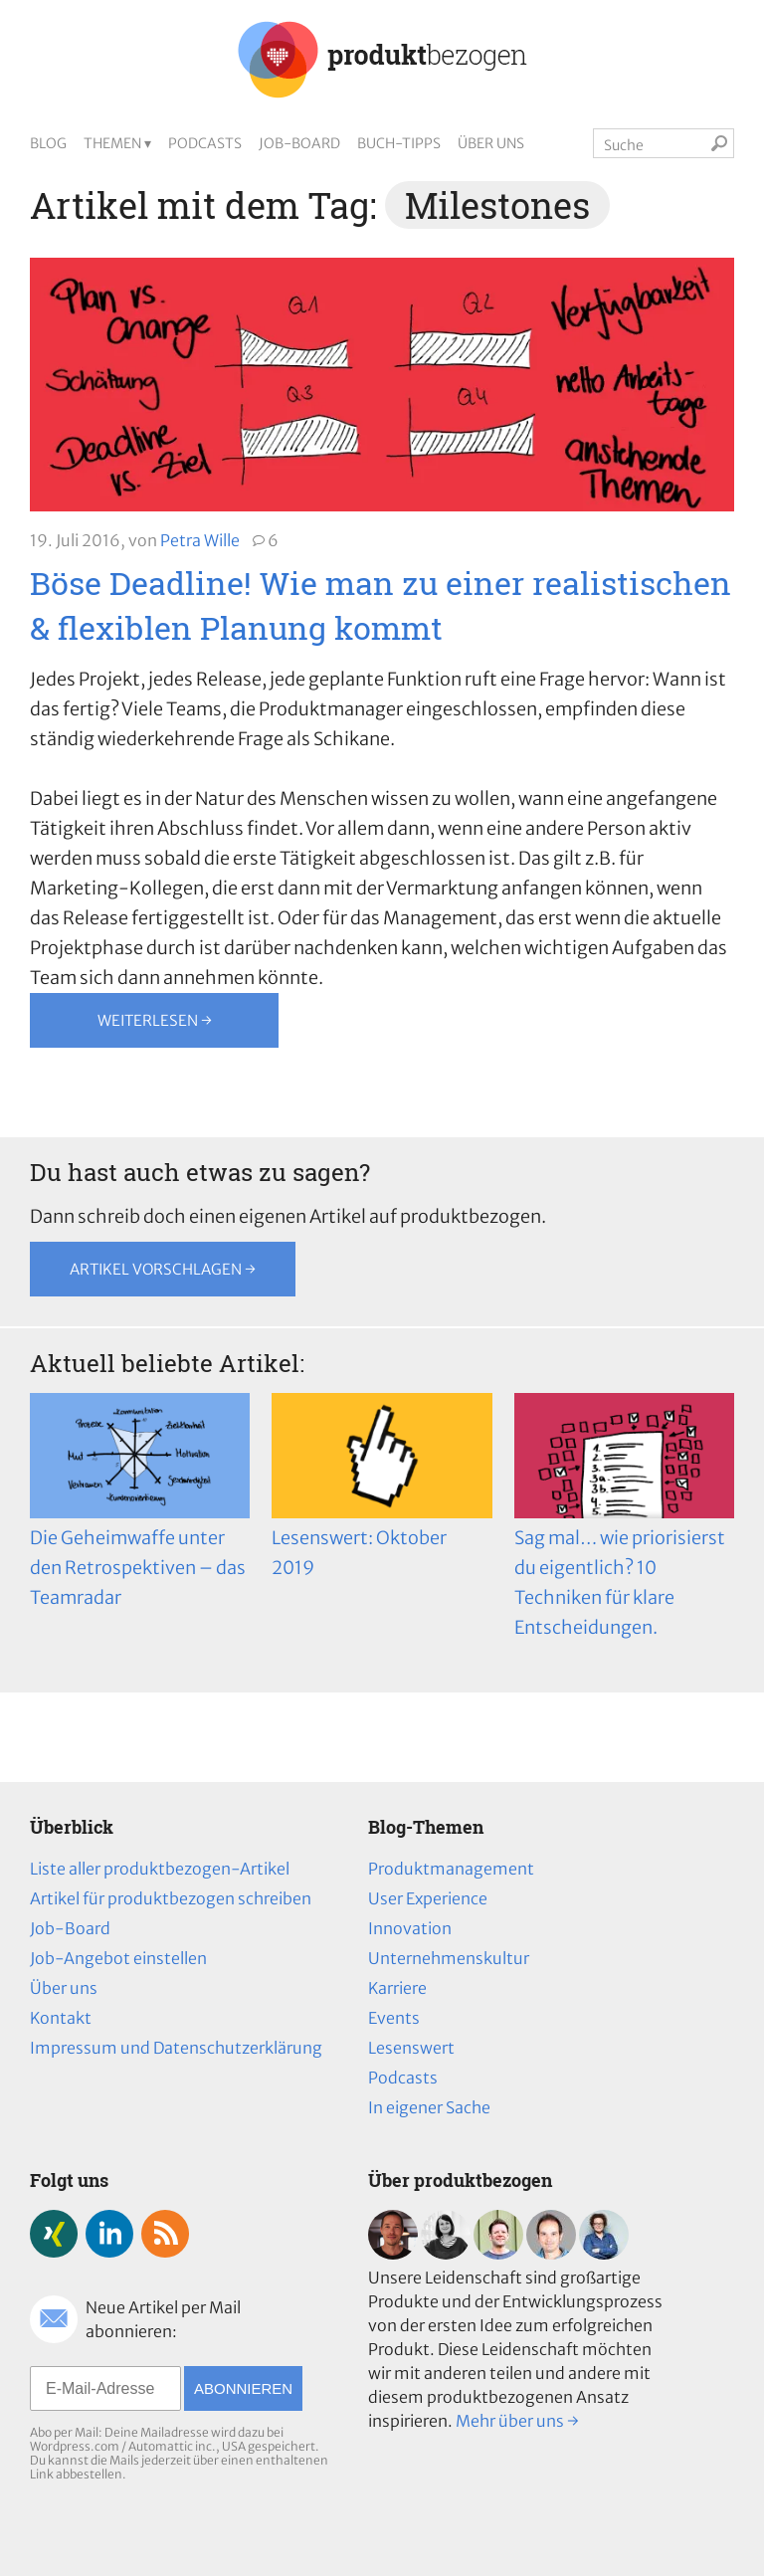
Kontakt (61, 2018)
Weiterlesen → (154, 1020)
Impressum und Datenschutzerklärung (176, 2048)
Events (394, 2018)
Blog (48, 143)
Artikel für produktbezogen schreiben (170, 1898)
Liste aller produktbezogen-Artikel (159, 1869)
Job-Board (299, 143)
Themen (112, 143)
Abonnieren (243, 2388)
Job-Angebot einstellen (118, 1958)
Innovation (410, 1928)
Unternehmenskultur (448, 1958)
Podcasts (205, 143)
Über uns (491, 143)
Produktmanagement (451, 1869)
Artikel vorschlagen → (163, 1269)
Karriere (397, 1988)
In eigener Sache (429, 2107)
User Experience (427, 1898)
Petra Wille (200, 540)
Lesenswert (411, 2048)
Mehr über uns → (517, 2421)
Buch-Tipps (399, 143)
